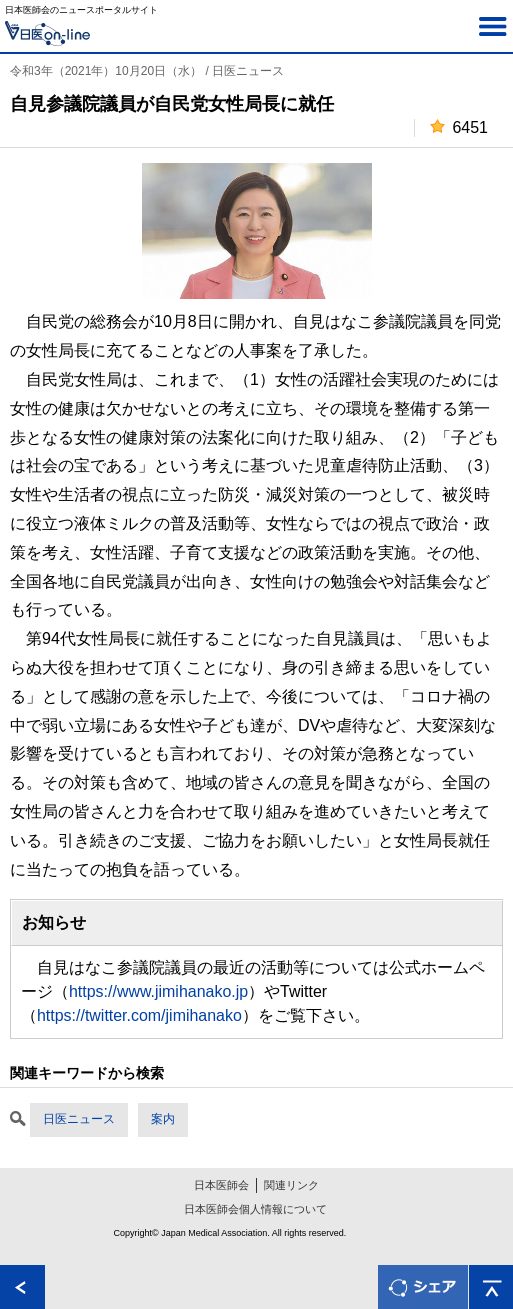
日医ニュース (79, 1119)
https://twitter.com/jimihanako (139, 1015)
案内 (163, 1119)
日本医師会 (221, 1185)
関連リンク (291, 1185)
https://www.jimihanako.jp (158, 991)
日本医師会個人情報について (255, 1209)
